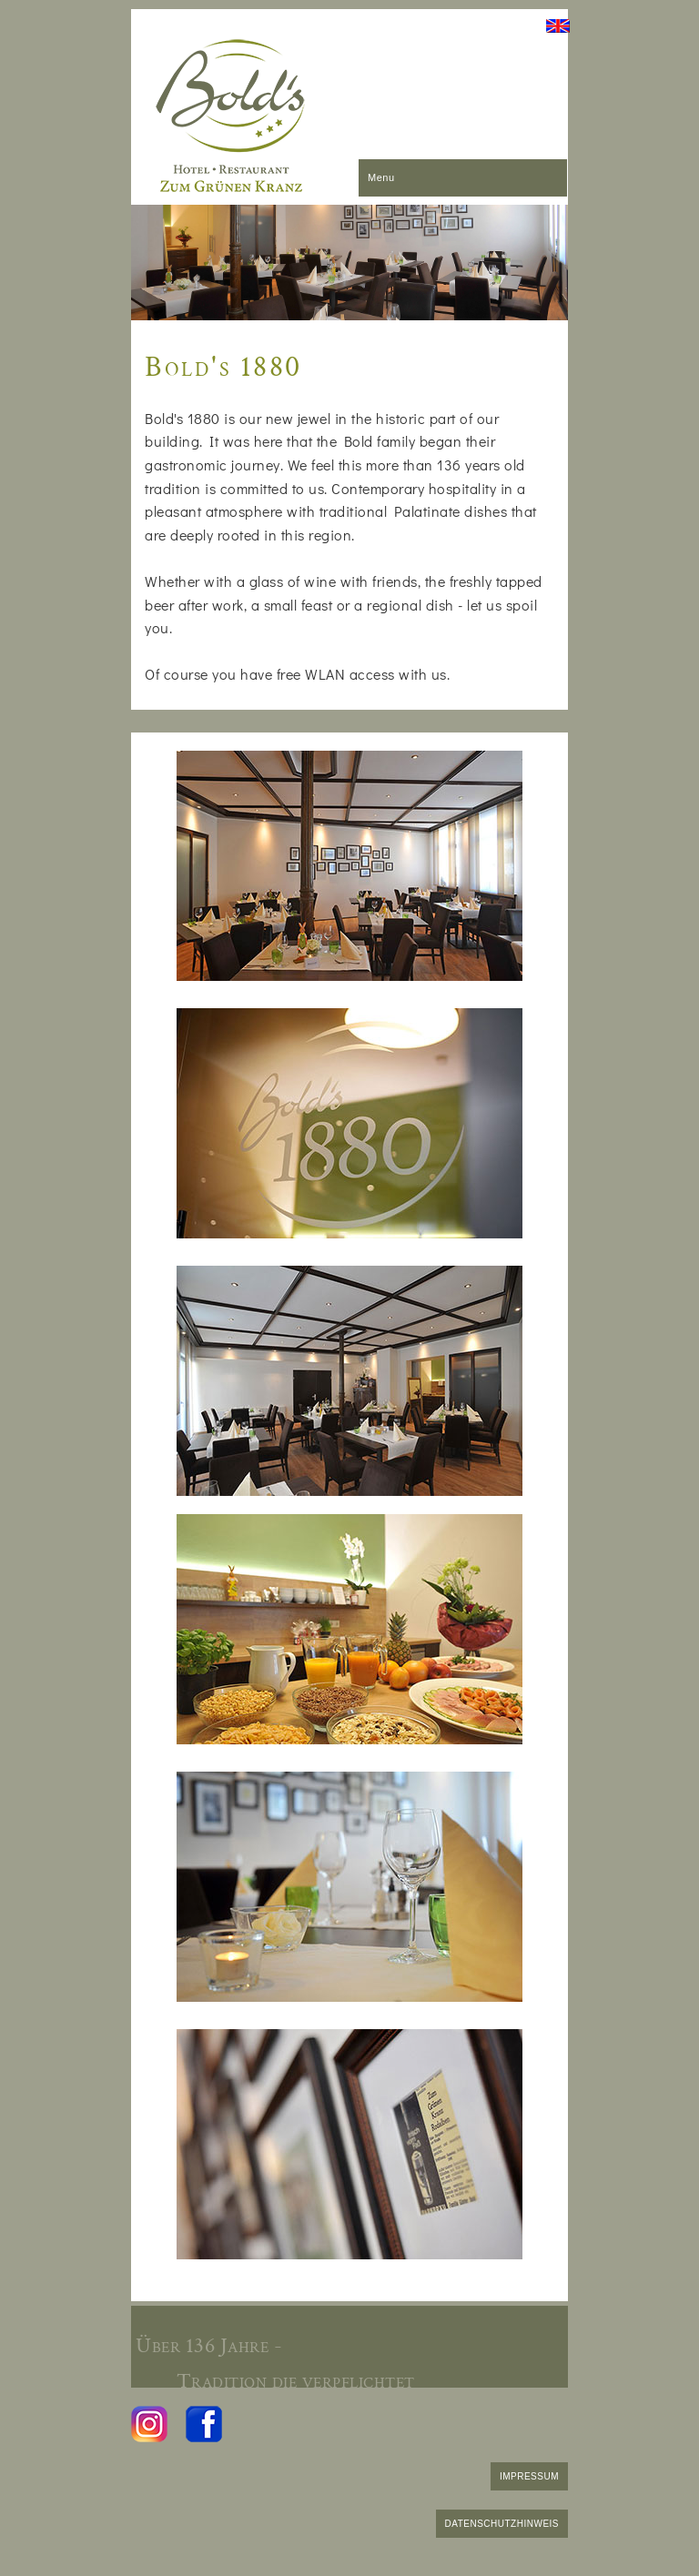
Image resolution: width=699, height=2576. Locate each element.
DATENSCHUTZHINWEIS (502, 2524)
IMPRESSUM (529, 2476)
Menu (381, 177)
